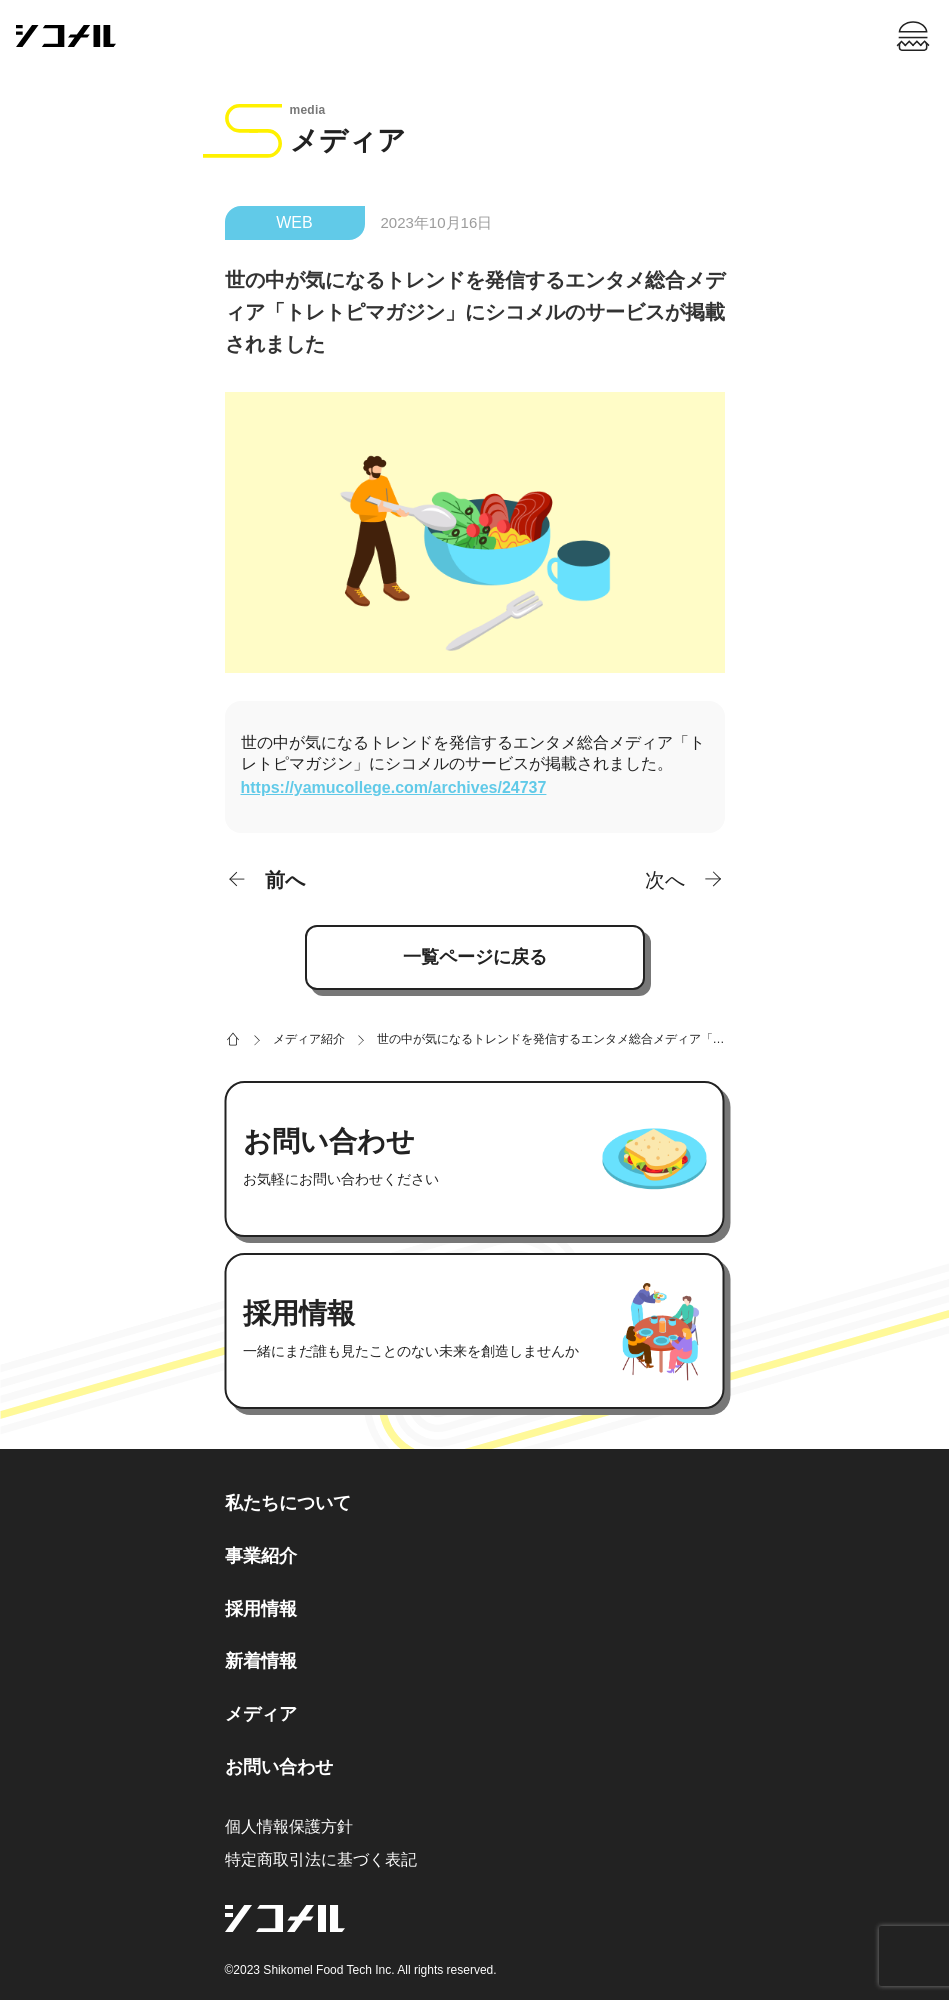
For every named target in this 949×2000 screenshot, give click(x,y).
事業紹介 (261, 1556)
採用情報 (261, 1609)
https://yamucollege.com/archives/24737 (394, 787)
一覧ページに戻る (475, 957)
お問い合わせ (279, 1767)
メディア (261, 1714)
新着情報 (261, 1661)
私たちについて (288, 1503)
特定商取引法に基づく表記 (321, 1859)
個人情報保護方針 (289, 1826)
